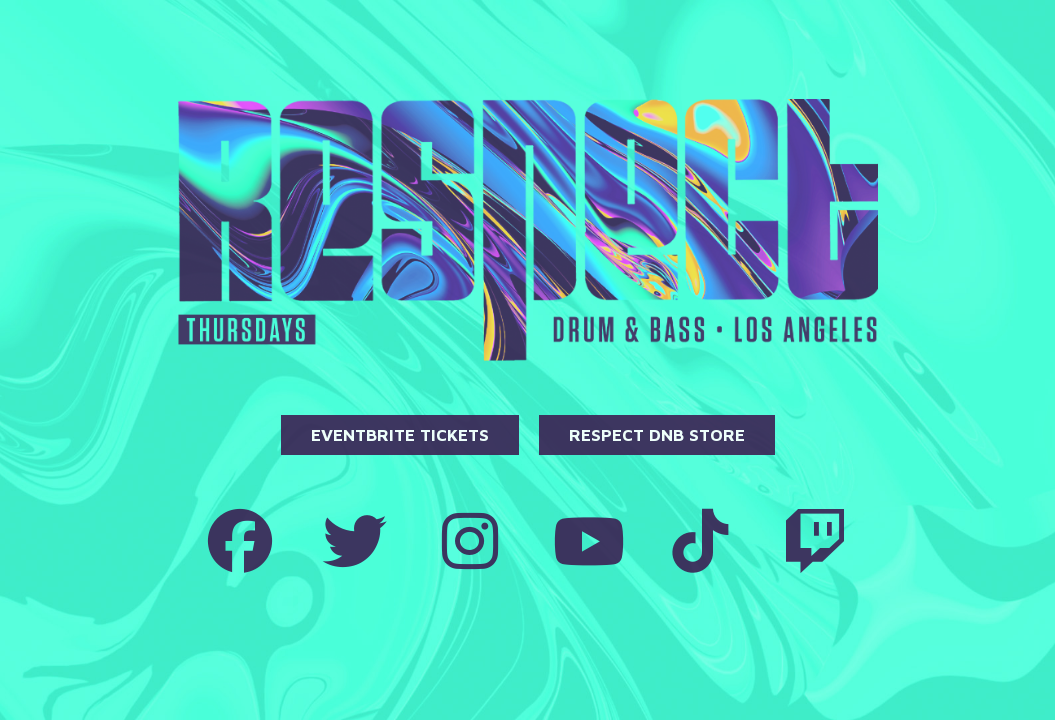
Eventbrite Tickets (400, 435)
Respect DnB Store (657, 435)
